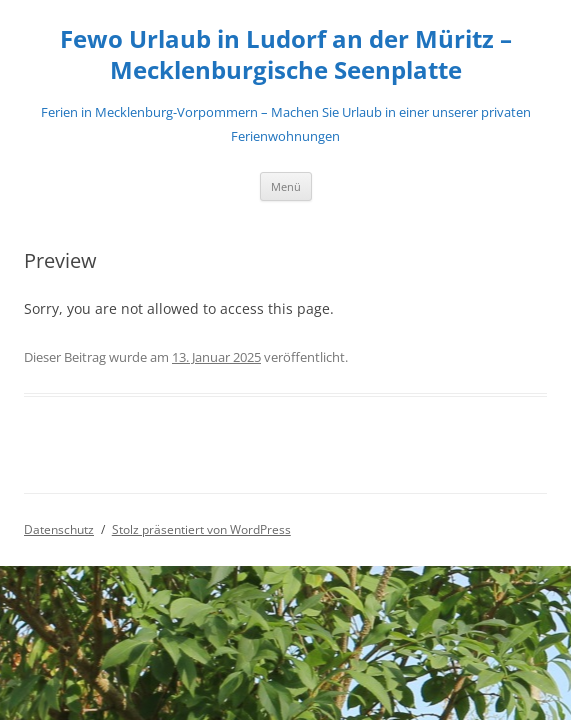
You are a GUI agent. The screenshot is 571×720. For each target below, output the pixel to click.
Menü (286, 186)
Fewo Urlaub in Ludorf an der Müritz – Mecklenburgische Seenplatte (286, 55)
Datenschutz (59, 529)
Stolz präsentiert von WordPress (201, 529)
